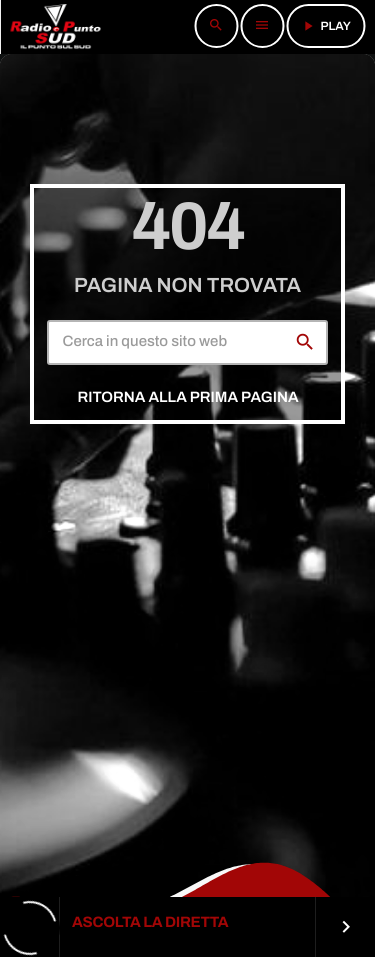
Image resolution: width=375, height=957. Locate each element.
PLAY (325, 26)
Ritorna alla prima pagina (187, 398)
